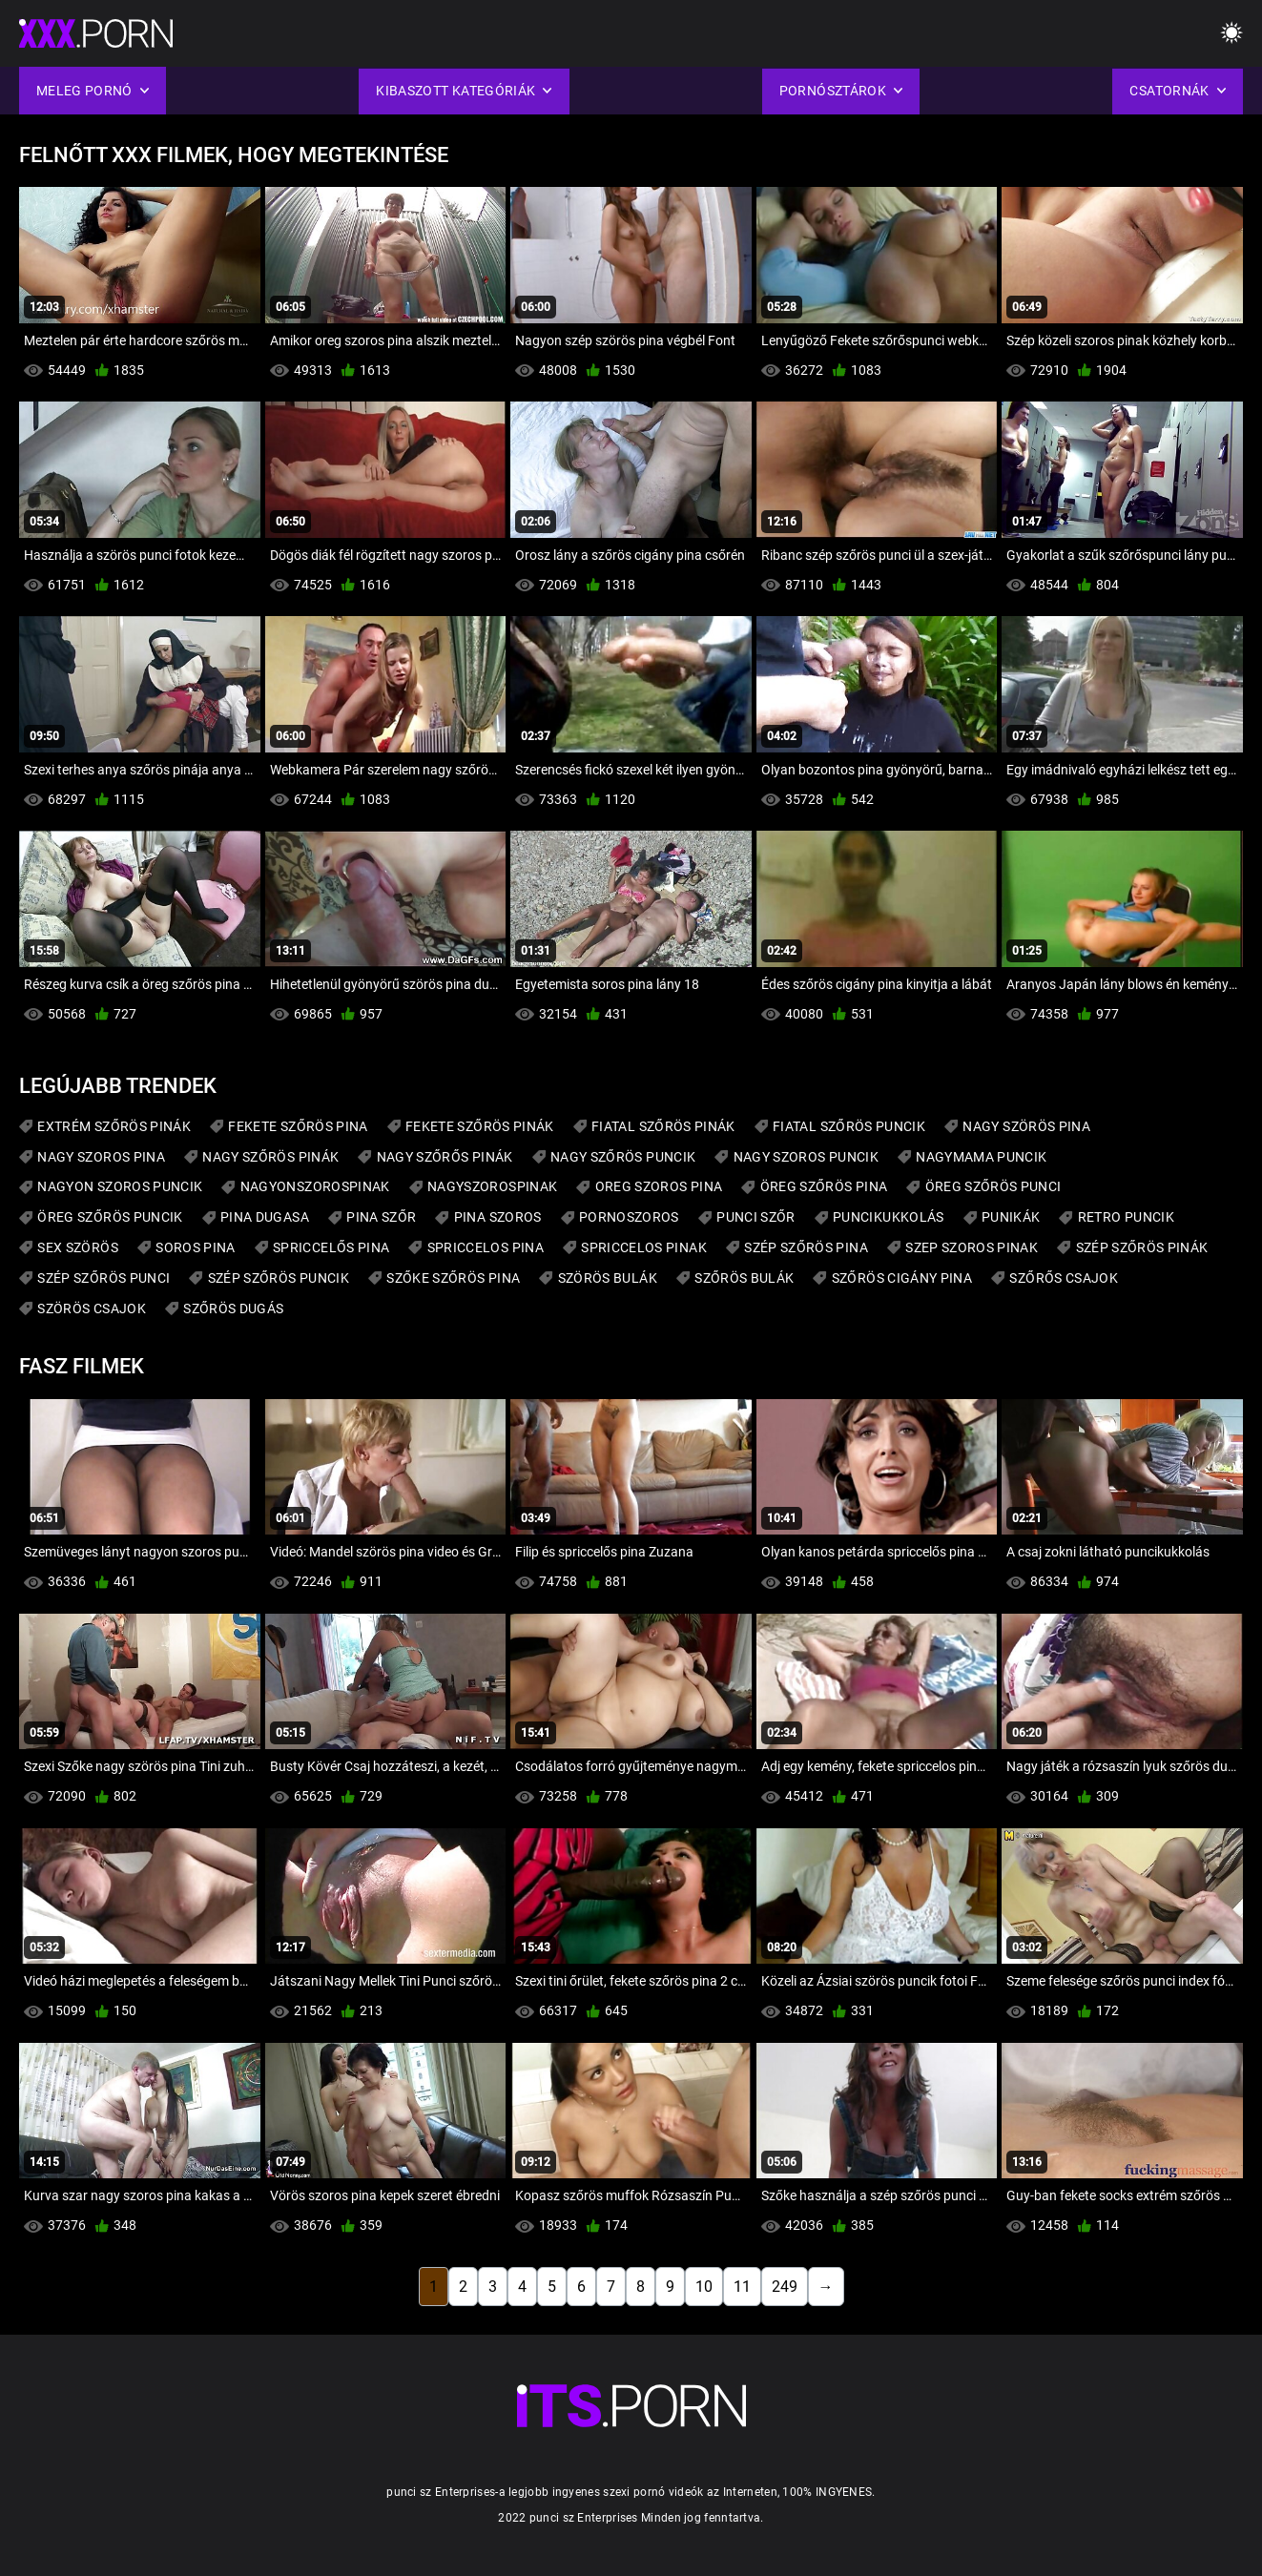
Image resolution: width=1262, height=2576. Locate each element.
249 (784, 2286)
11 (742, 2286)
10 (704, 2286)
